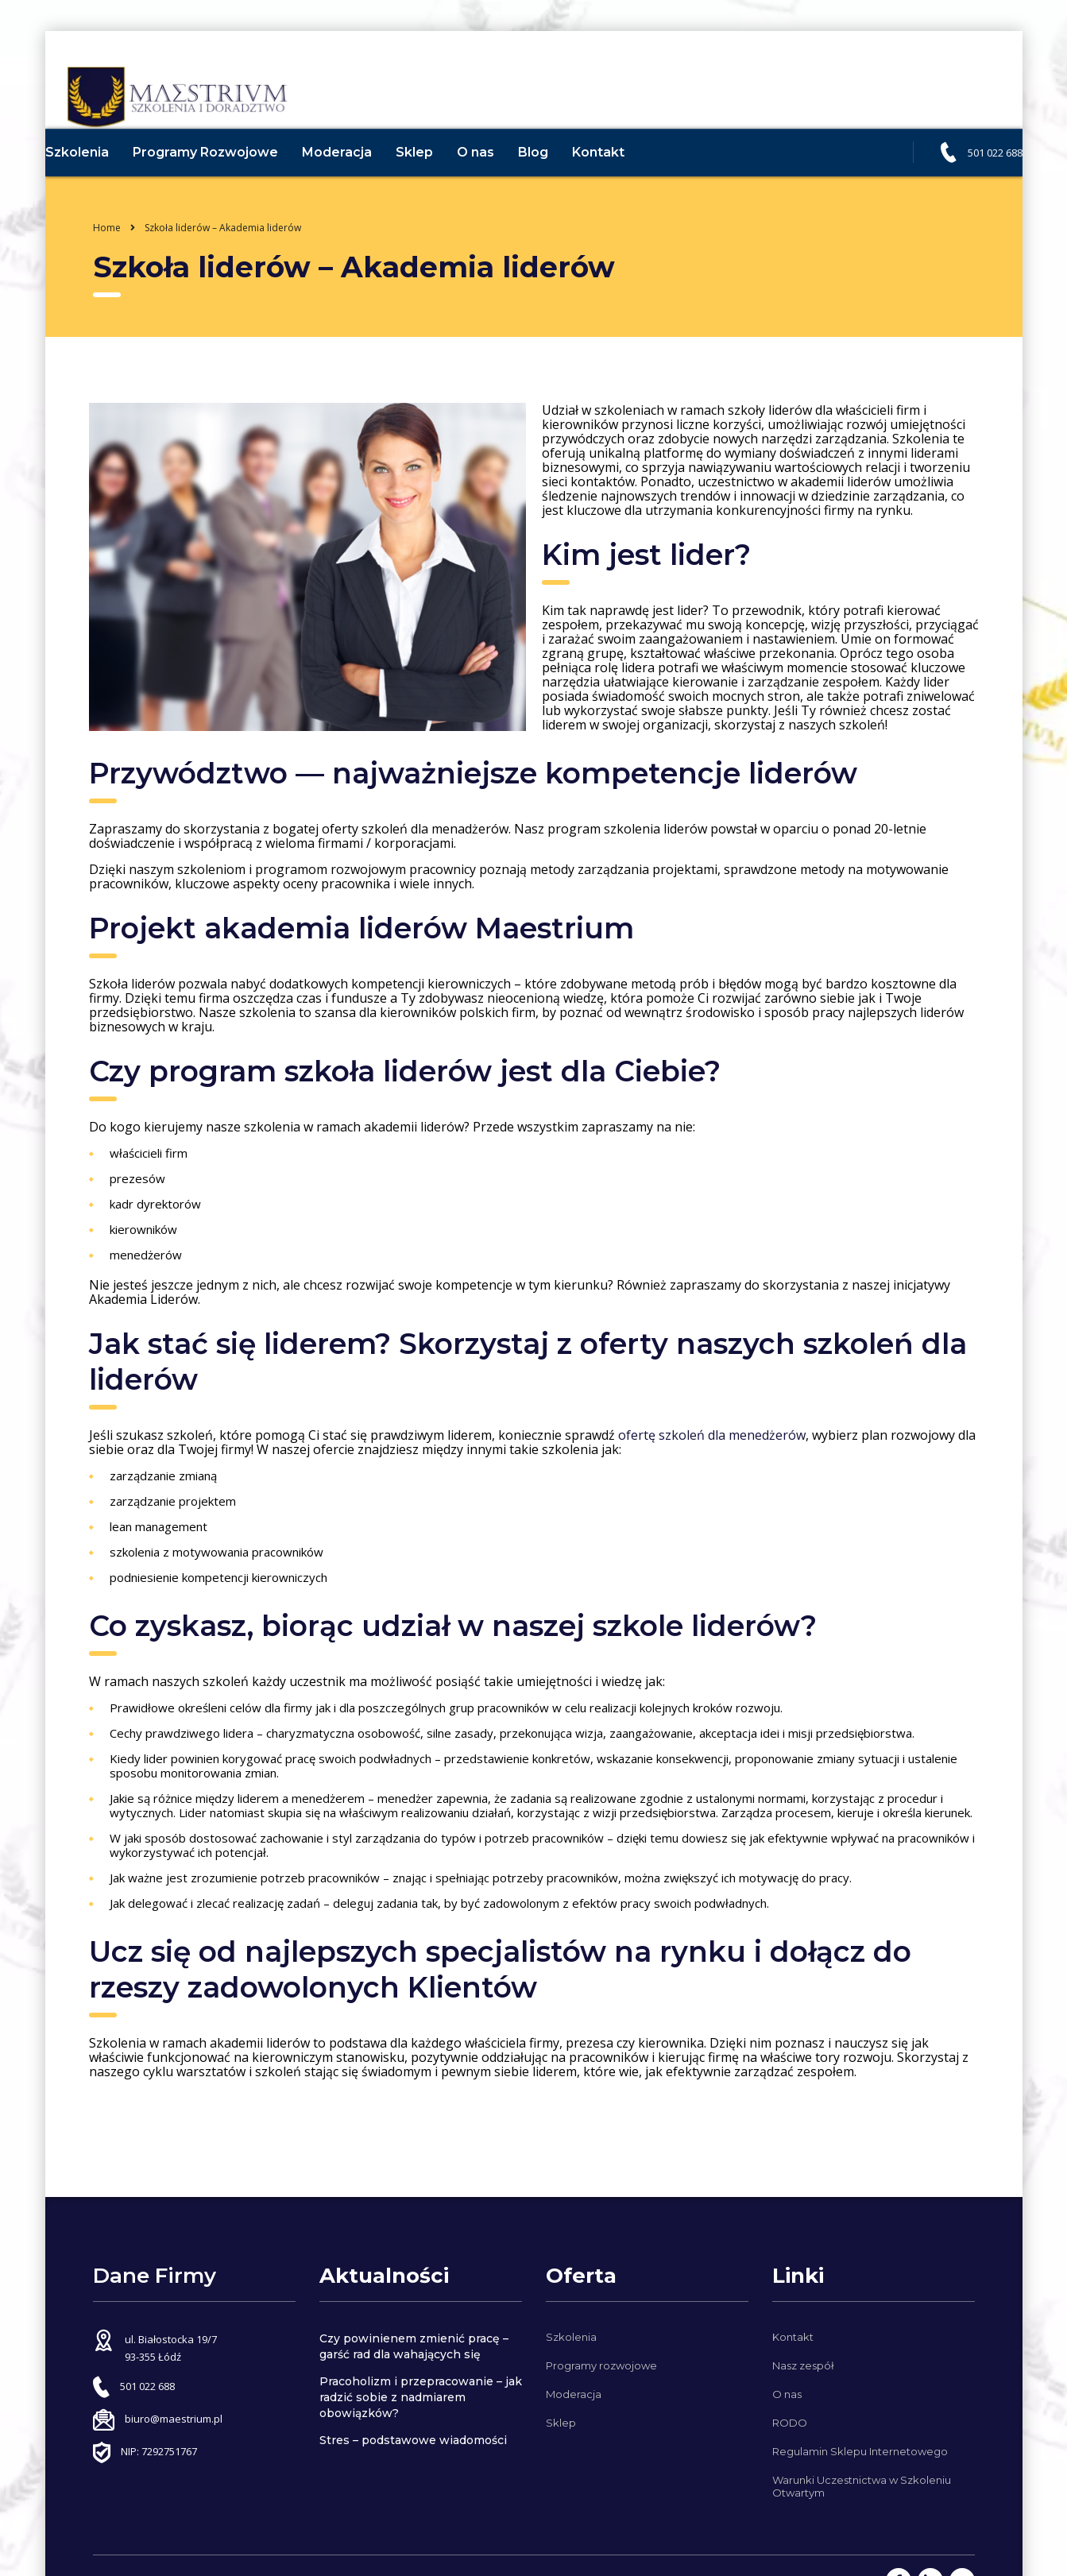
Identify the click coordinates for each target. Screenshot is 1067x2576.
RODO (789, 2422)
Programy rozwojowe (601, 2365)
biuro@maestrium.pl (173, 2419)
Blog (557, 183)
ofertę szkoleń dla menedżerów (710, 1467)
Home (107, 259)
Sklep (438, 183)
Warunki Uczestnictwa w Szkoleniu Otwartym (861, 2486)
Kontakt (622, 183)
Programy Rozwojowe (229, 183)
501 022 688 (971, 184)
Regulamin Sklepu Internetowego (860, 2451)
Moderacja (361, 183)
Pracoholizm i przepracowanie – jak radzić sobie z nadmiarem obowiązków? (420, 2397)
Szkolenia (101, 183)
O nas (499, 183)
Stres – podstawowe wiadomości (413, 2440)
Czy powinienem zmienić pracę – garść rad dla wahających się (413, 2346)
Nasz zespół (803, 2365)
